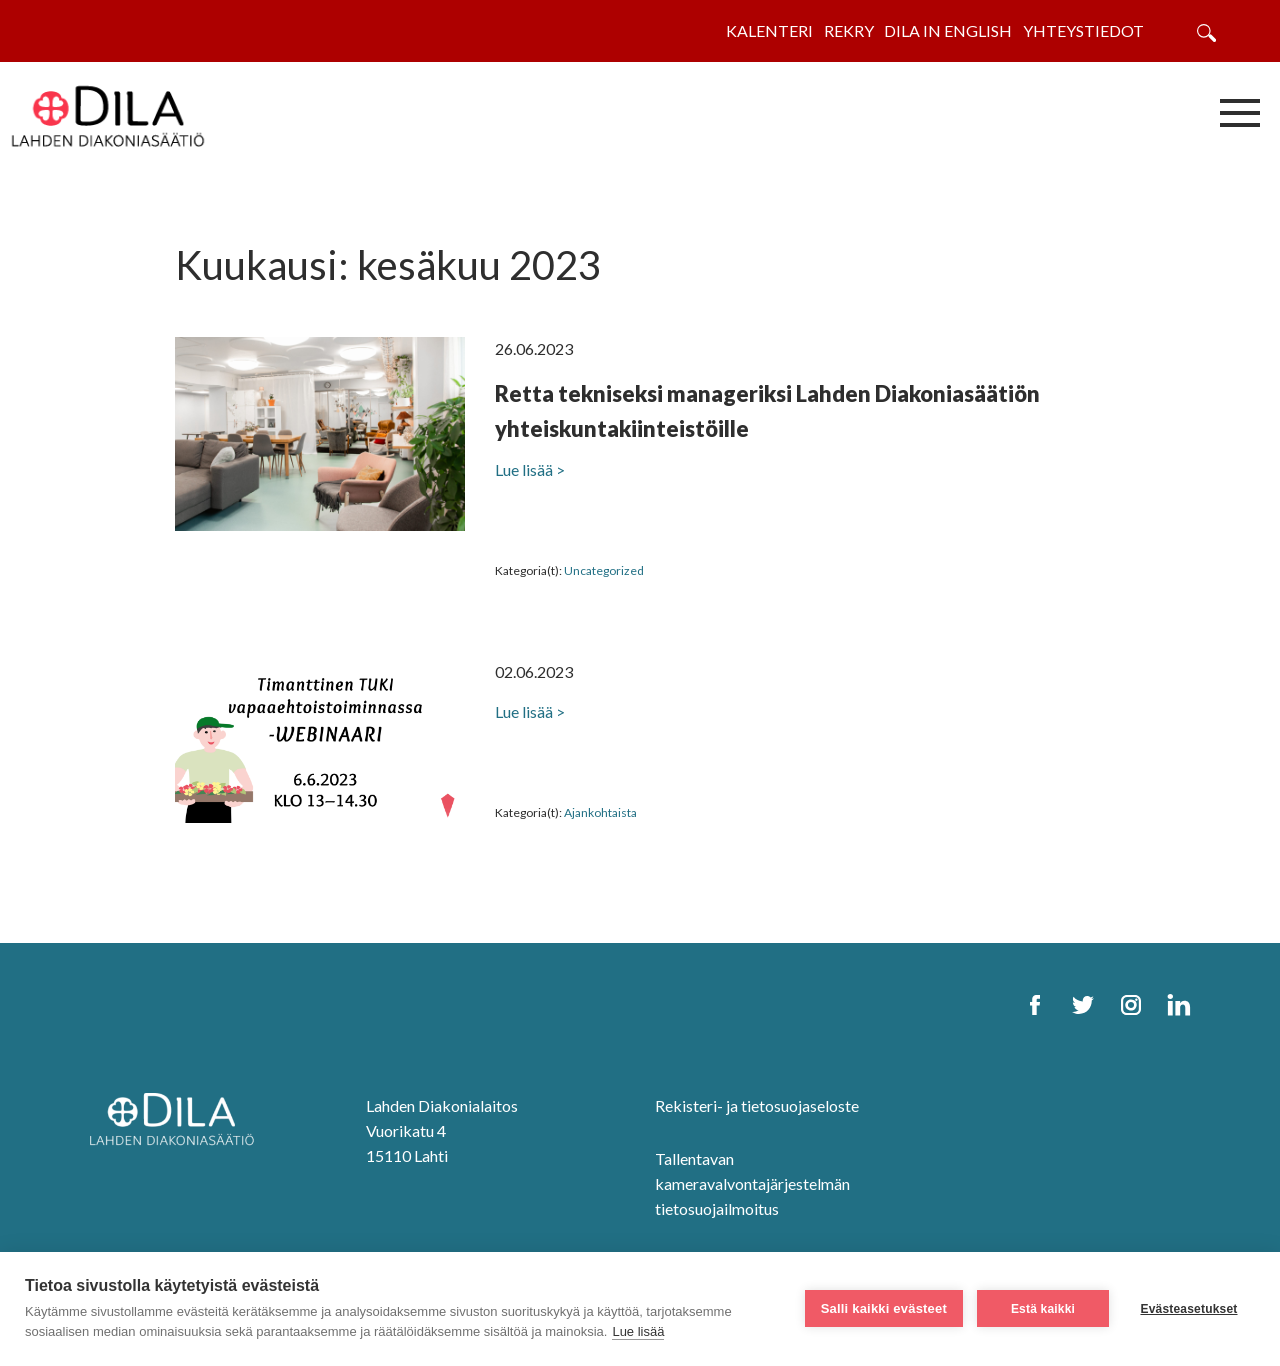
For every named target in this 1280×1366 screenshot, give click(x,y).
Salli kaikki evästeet (884, 1308)
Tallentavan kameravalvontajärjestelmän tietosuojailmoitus (752, 1183)
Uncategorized (604, 570)
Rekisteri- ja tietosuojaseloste (757, 1105)
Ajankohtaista (600, 812)
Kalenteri (769, 30)
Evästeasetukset (1188, 1309)
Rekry (849, 30)
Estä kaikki (1043, 1309)
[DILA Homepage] (178, 1120)
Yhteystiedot (1083, 30)
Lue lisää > (530, 469)
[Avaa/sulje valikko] (1240, 112)
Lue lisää (638, 1331)
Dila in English (948, 30)
